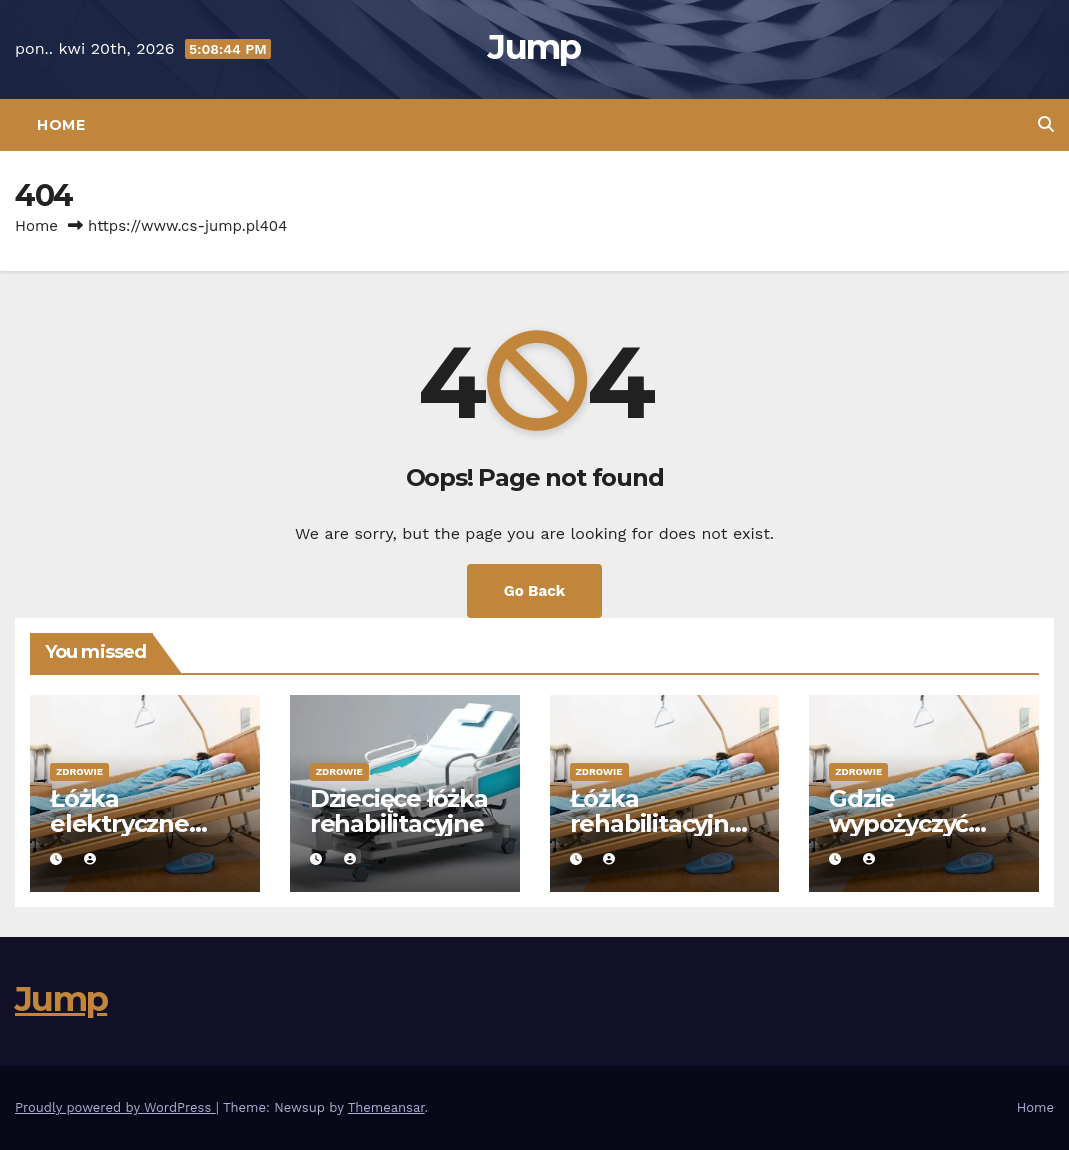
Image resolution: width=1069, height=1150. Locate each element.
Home (61, 125)
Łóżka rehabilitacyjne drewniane (657, 823)
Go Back (535, 591)
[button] (1046, 124)
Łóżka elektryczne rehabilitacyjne (137, 823)
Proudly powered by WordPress (115, 1107)
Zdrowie (79, 771)
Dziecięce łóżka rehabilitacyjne (399, 811)
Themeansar (386, 1107)
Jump (534, 47)
